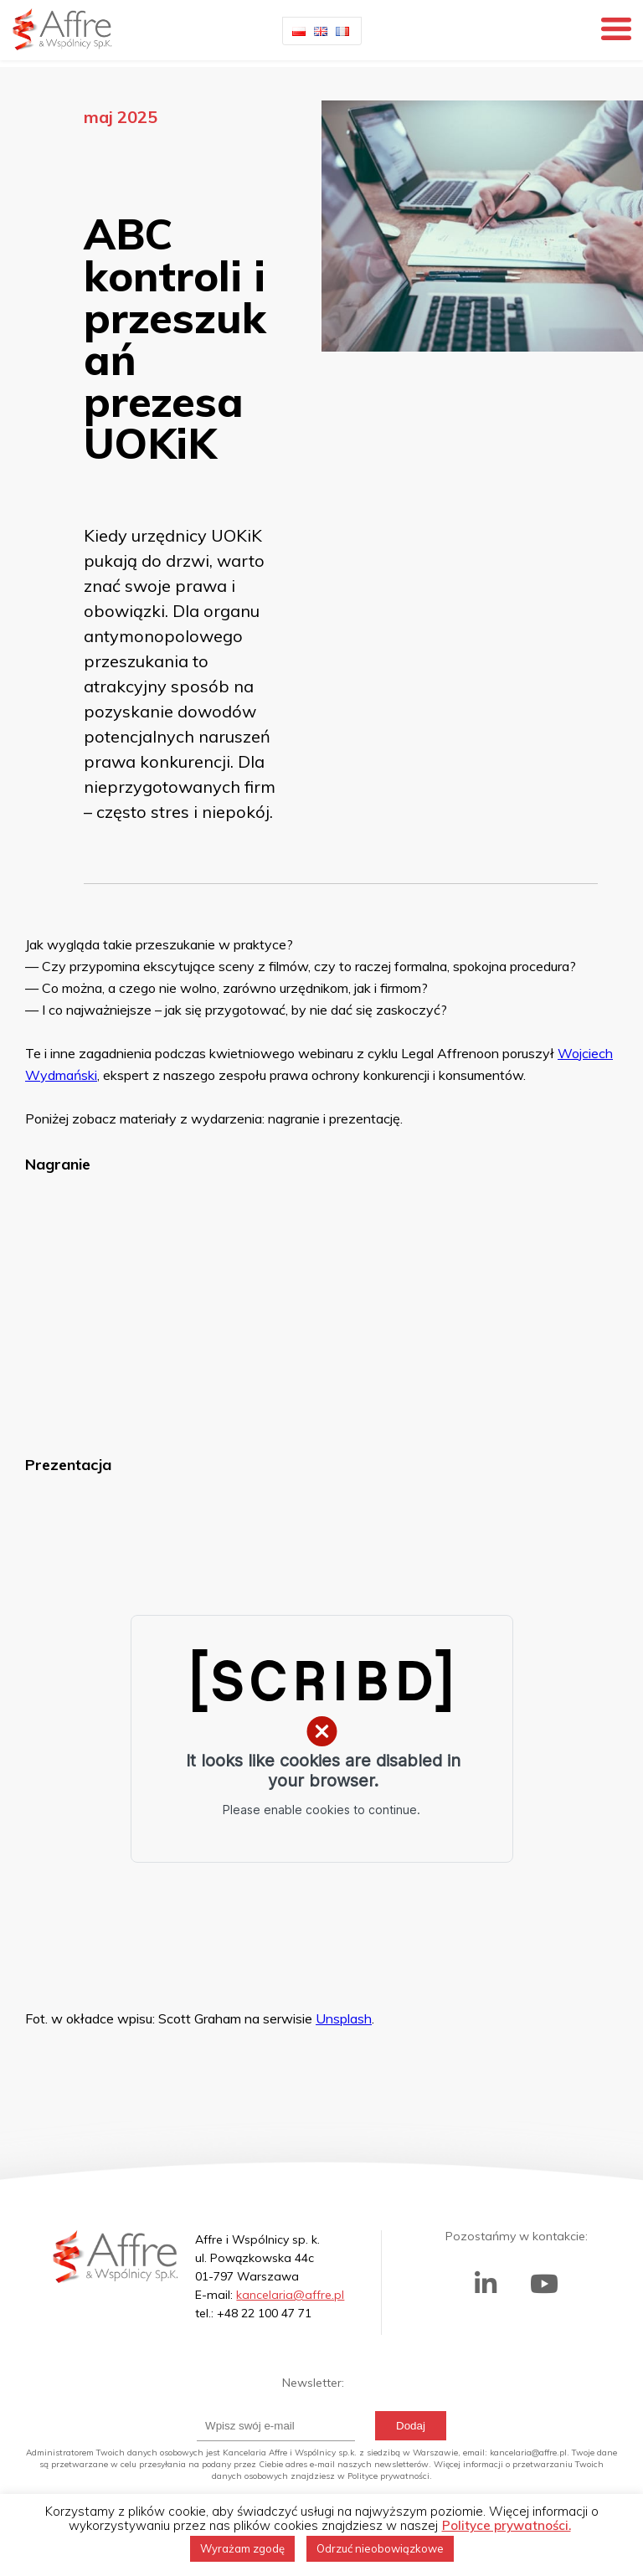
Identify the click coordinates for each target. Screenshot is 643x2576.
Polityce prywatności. (506, 2525)
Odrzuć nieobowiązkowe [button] (380, 2548)
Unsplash (344, 2018)
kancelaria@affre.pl (290, 2294)
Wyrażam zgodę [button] (242, 2548)
